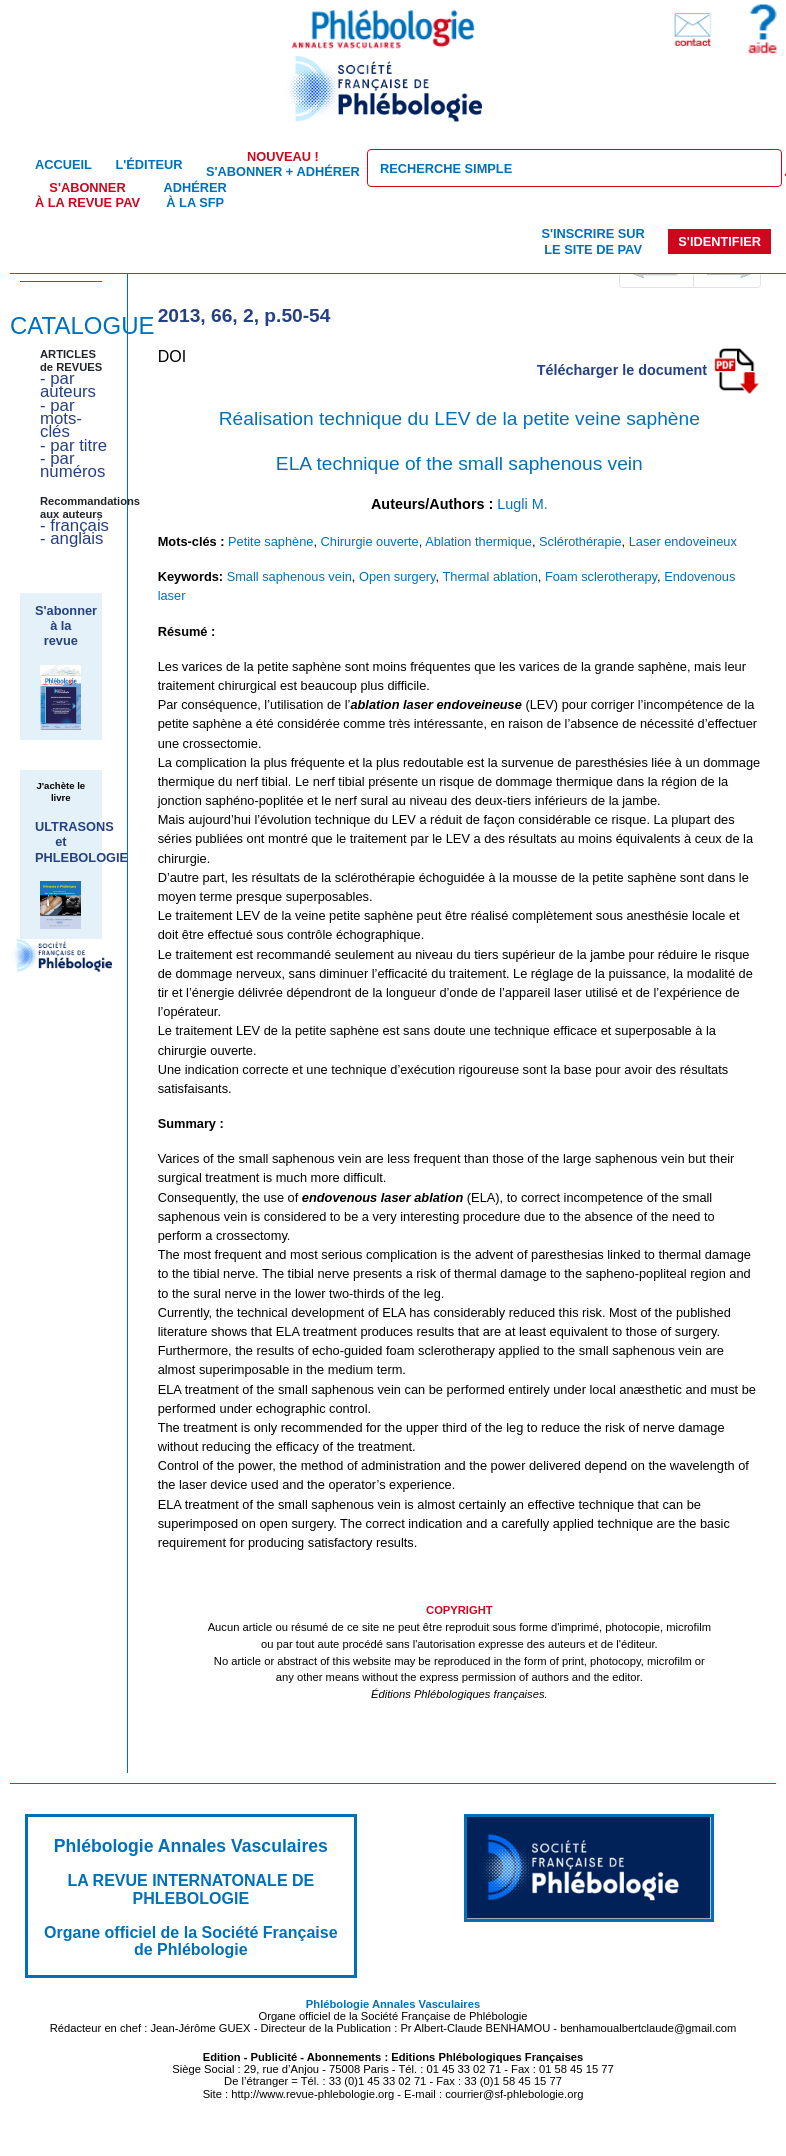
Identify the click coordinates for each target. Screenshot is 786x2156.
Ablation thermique (478, 541)
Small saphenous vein (289, 576)
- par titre (73, 445)
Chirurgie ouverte (370, 541)
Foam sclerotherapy (601, 576)
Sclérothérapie (580, 541)
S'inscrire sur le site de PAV (592, 241)
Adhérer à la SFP (195, 195)
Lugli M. (522, 504)
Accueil (63, 164)
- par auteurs (68, 385)
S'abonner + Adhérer (283, 164)
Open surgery (397, 576)
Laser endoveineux (683, 541)
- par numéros (72, 465)
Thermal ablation (489, 576)
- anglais (71, 538)
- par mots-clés (61, 419)
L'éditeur (148, 164)
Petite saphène (270, 541)
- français (74, 525)
